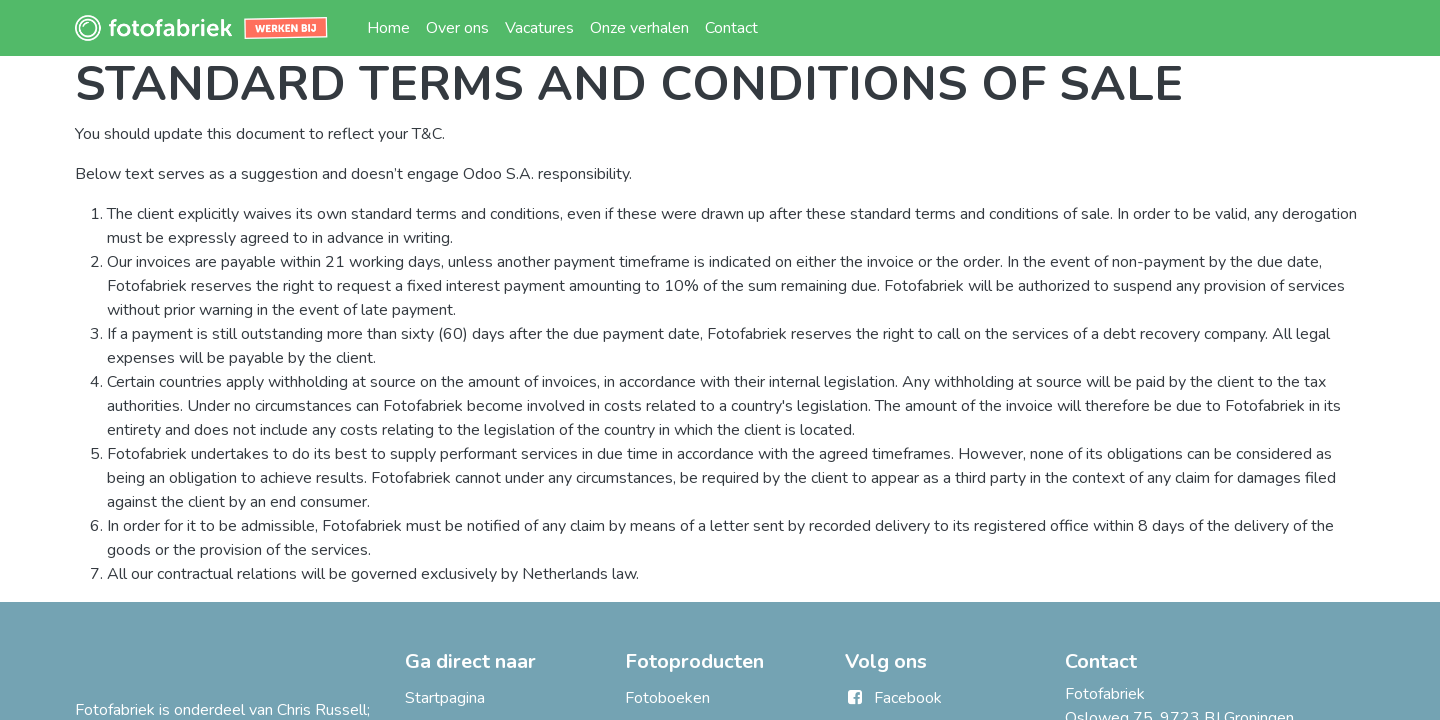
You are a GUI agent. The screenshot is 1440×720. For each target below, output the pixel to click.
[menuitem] (388, 28)
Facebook (908, 698)
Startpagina (445, 698)
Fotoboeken (667, 698)
